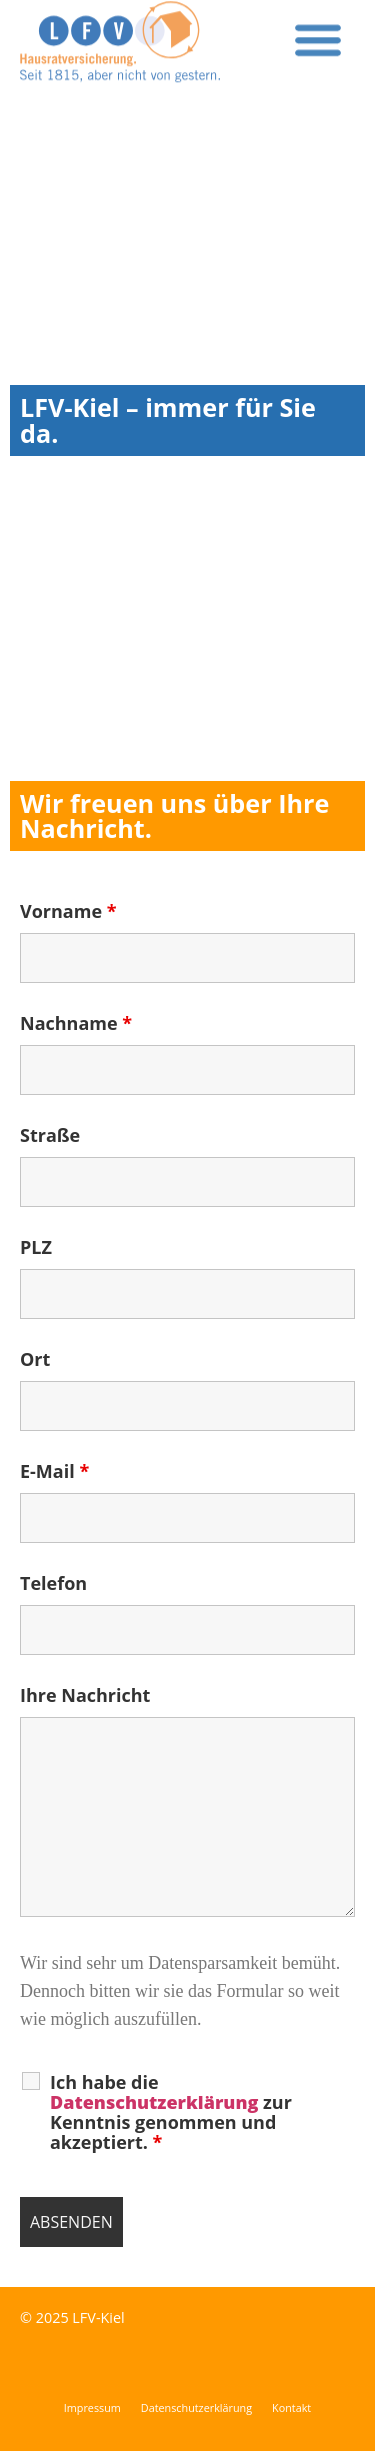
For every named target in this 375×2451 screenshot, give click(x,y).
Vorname (68, 911)
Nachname (76, 1023)
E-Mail (54, 1471)
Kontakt (291, 2407)
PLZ (36, 1247)
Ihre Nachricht (85, 1695)
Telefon (53, 1583)
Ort (35, 1359)
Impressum (92, 2407)
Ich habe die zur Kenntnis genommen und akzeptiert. (171, 2112)
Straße (50, 1135)
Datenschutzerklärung (196, 2407)
